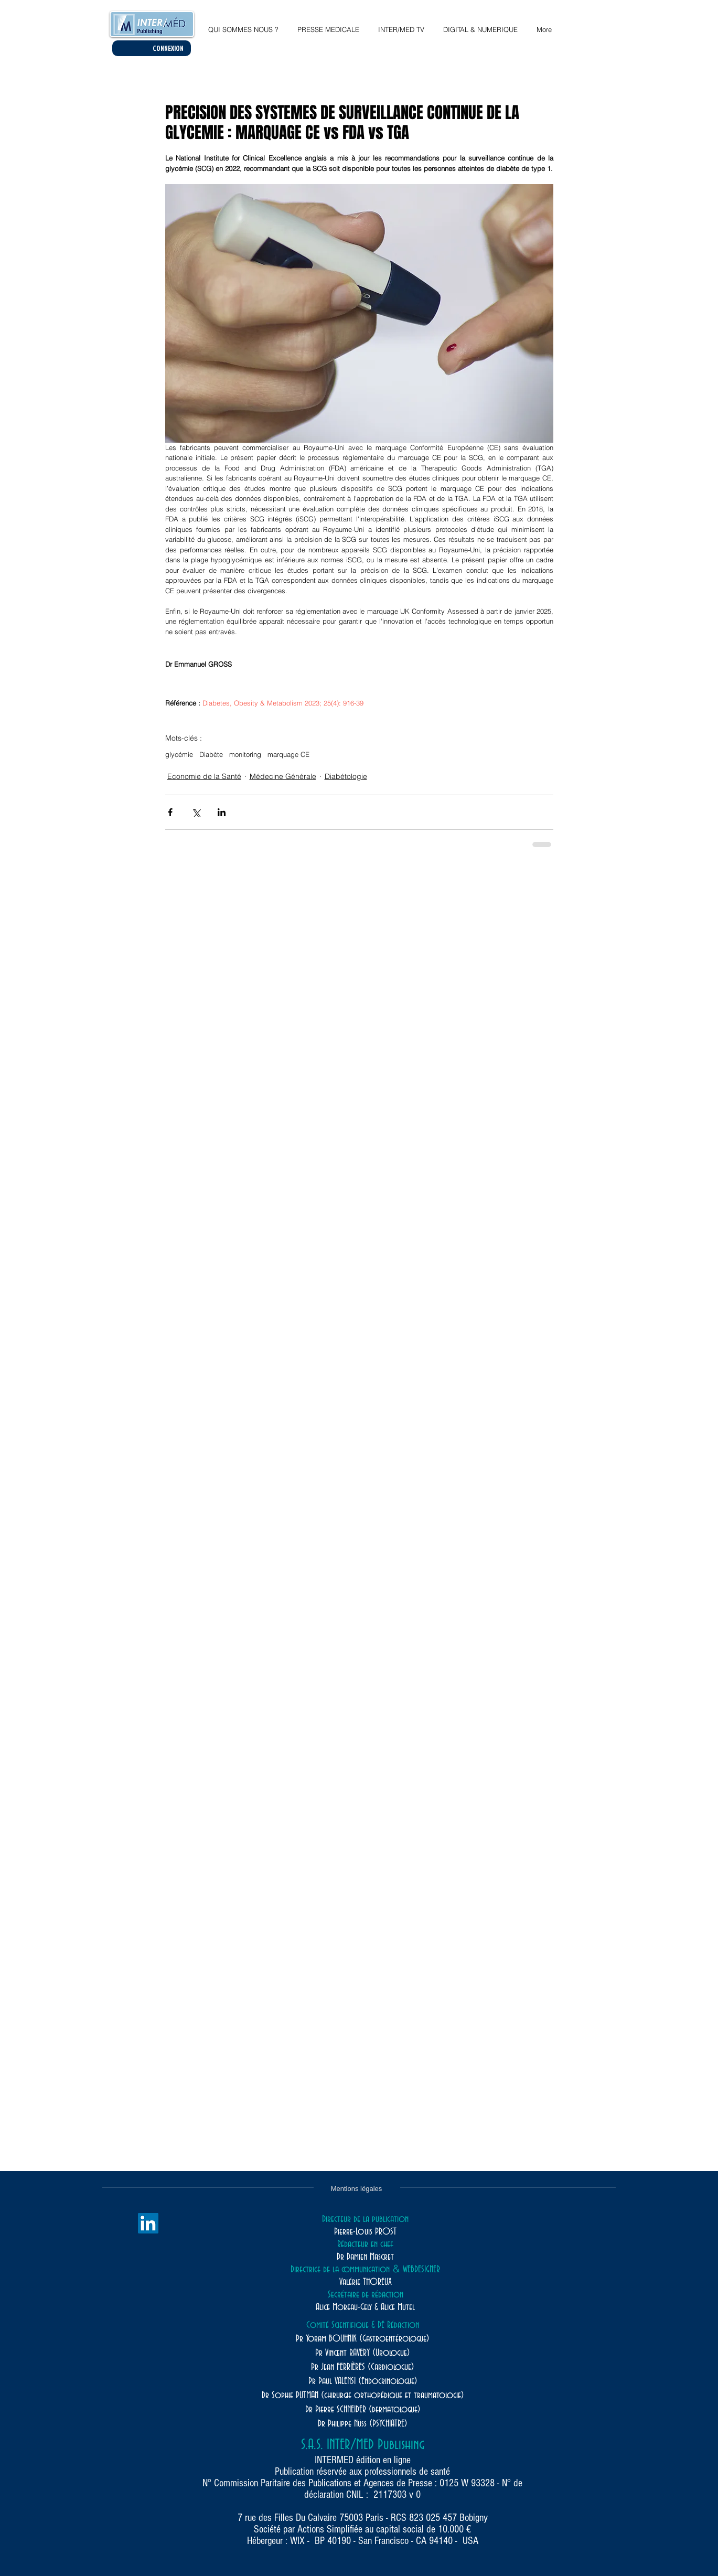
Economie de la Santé (204, 776)
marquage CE (288, 754)
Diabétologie (346, 776)
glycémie (179, 754)
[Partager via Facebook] (170, 812)
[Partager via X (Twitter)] (196, 812)
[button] (480, 25)
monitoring (245, 754)
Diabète (211, 754)
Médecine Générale (283, 776)
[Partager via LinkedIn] (222, 812)
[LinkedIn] (148, 2223)
